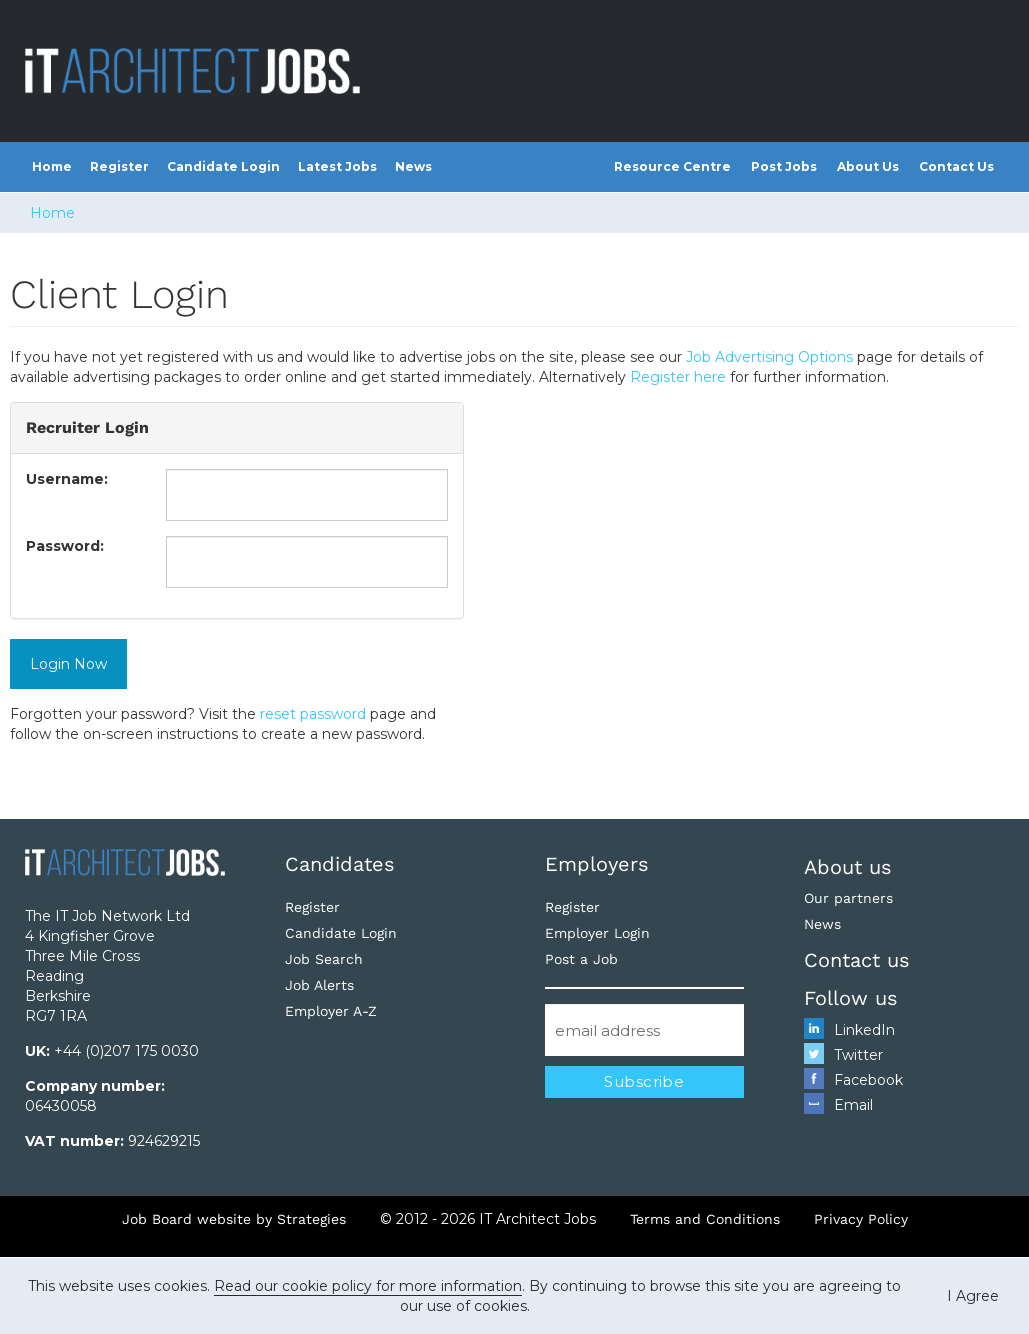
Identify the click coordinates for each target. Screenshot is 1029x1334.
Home (52, 166)
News (413, 166)
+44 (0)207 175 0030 (126, 1051)
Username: (67, 479)
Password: (65, 546)
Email (853, 1105)
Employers (597, 864)
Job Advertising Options (769, 357)
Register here (678, 377)
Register (119, 166)
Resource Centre (672, 166)
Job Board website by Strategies (234, 1219)
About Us (868, 166)
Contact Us (956, 166)
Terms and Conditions (705, 1219)
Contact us (857, 960)
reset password (313, 714)
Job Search (324, 959)
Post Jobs (784, 166)
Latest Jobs (337, 166)
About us (848, 867)
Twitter (858, 1055)
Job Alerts (319, 985)
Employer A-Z (331, 1011)
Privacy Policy (861, 1219)
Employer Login (597, 933)
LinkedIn (864, 1030)
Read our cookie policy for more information (368, 1286)
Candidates (340, 864)
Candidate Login (223, 166)
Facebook (868, 1080)
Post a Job (581, 959)
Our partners (848, 898)
